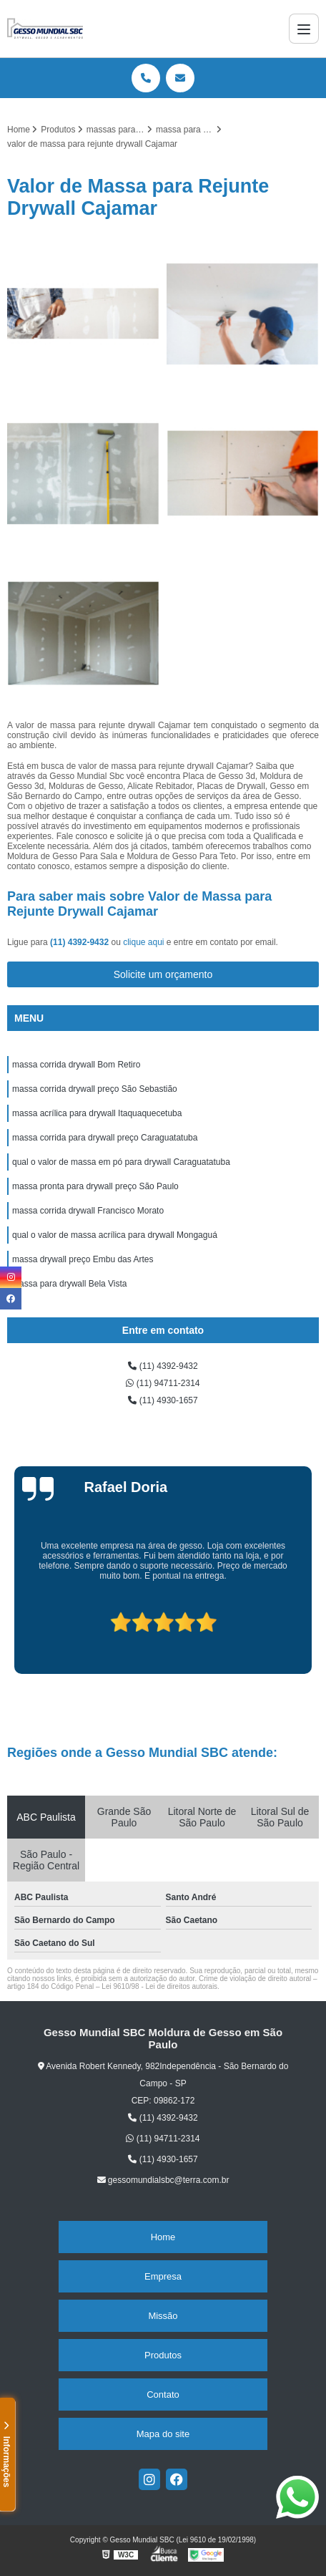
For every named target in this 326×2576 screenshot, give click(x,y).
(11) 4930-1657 (162, 1400)
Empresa (163, 2276)
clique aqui (143, 942)
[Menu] (303, 28)
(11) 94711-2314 (162, 1383)
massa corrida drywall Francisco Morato (88, 1211)
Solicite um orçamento (163, 974)
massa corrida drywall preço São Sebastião (94, 1089)
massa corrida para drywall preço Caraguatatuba (104, 1138)
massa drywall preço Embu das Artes (82, 1259)
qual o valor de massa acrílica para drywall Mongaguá (114, 1235)
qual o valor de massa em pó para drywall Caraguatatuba (121, 1162)
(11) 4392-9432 (80, 942)
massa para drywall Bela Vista (69, 1284)
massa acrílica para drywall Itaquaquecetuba (97, 1113)
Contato (163, 2394)
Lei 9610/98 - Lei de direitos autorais (159, 1986)
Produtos (163, 2355)
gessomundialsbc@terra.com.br (163, 2180)
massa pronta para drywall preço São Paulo (95, 1186)
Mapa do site (163, 2434)
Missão (162, 2315)
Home (163, 2237)
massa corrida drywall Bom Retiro (76, 1065)
